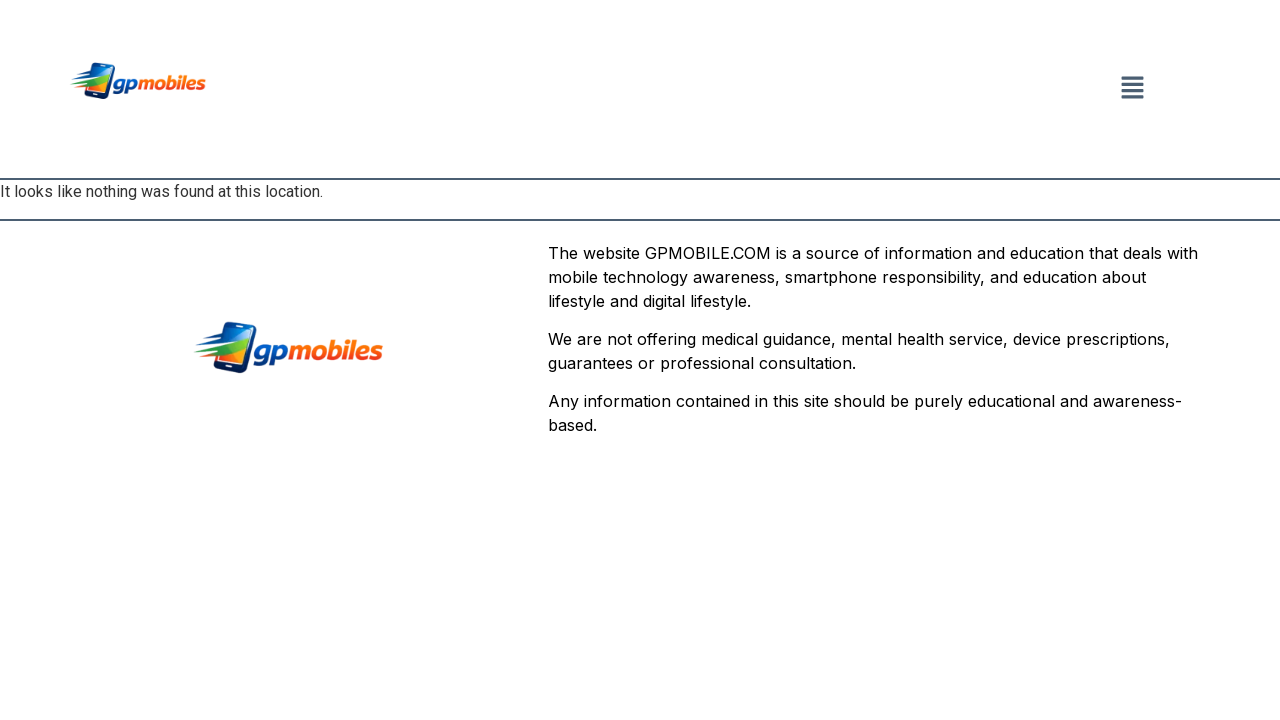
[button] (1132, 89)
